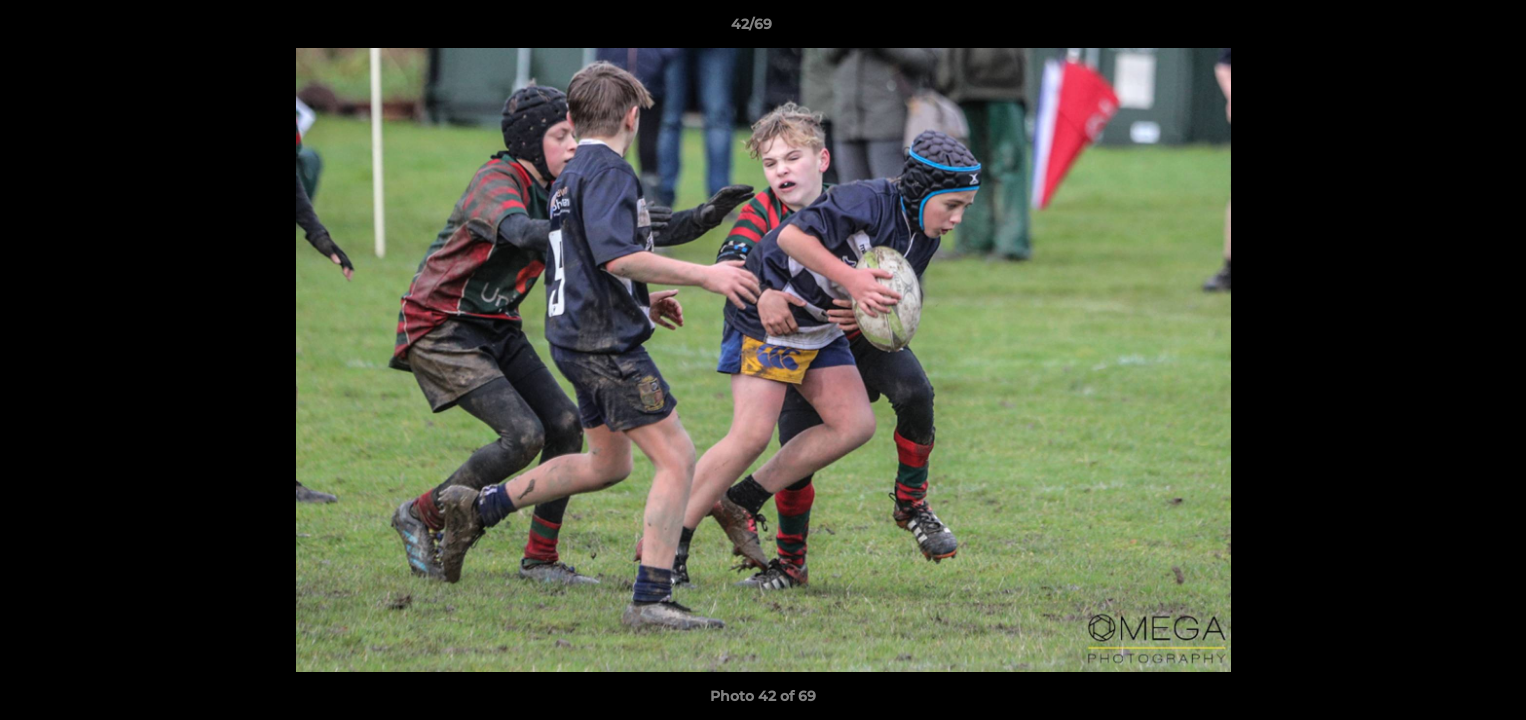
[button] (1442, 29)
